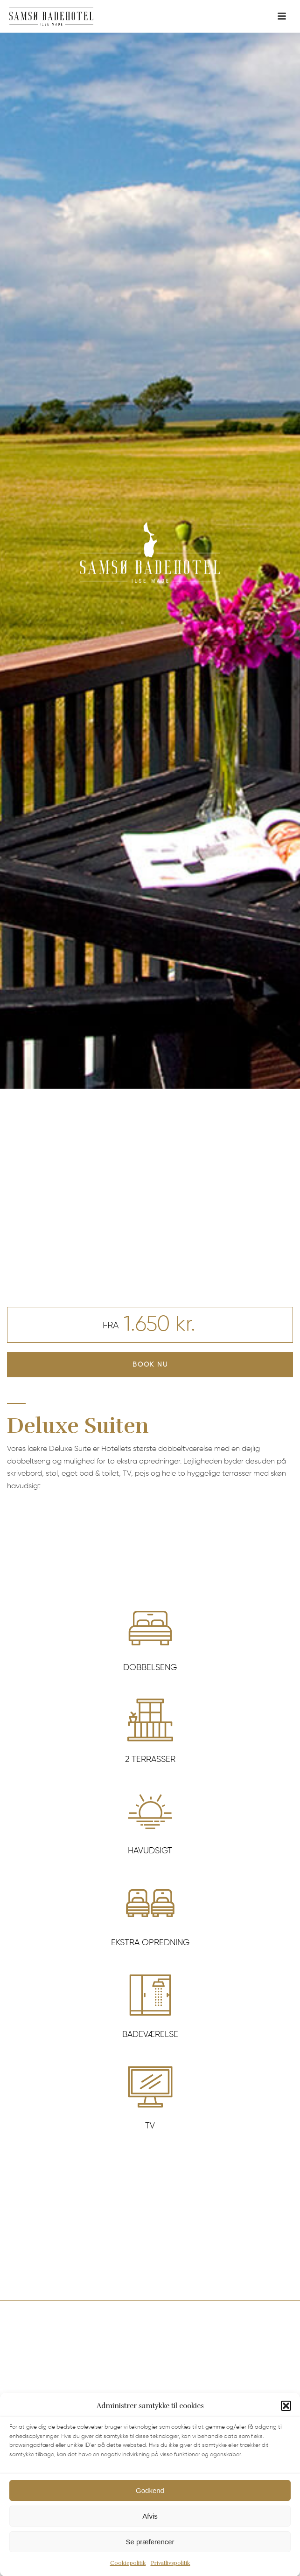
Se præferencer (150, 2558)
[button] (286, 2422)
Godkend (150, 2507)
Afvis (150, 2533)
